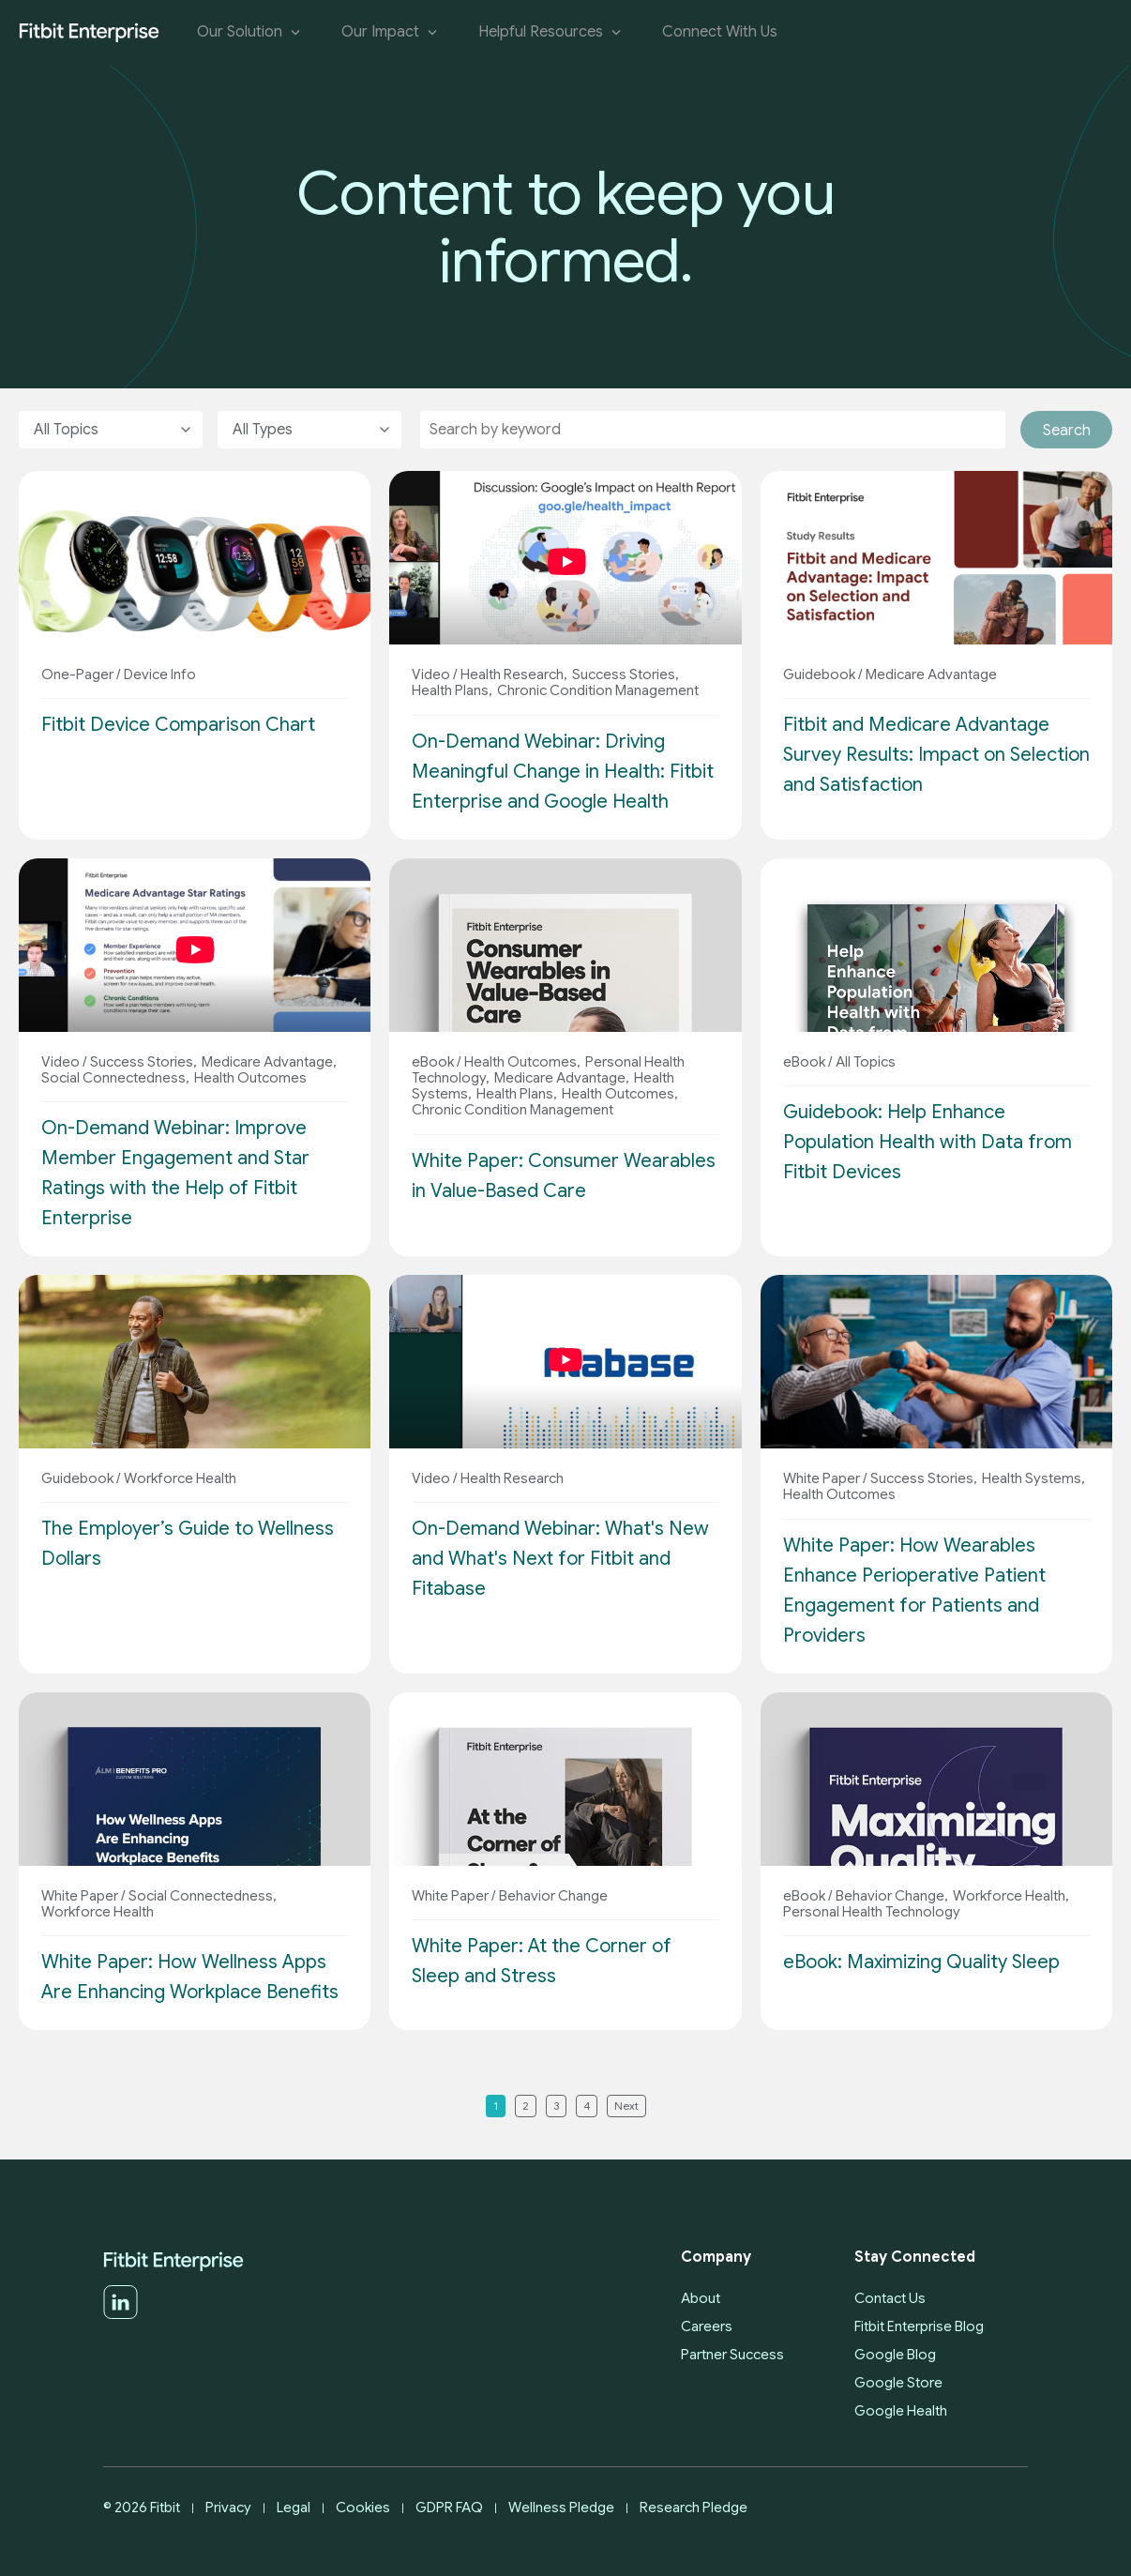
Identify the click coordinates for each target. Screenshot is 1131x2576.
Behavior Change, (890, 1895)
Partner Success (732, 2354)
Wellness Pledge (561, 2507)
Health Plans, (452, 690)
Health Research (511, 1478)
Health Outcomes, (521, 1061)
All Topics (864, 1061)
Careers (706, 2326)
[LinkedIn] (120, 2315)
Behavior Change (552, 1895)
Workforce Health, (1009, 1895)
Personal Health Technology (871, 1911)
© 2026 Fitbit (141, 2507)
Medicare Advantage (930, 674)
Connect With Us (719, 32)
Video (431, 674)
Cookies (363, 2507)
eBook (433, 1061)
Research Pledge (693, 2507)
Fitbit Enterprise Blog (919, 2326)
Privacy (228, 2507)
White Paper (821, 1478)
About (700, 2298)
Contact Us (890, 2298)
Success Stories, (624, 674)
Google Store (898, 2382)
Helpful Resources (551, 32)
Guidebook (819, 674)
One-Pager (77, 674)
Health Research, (512, 674)
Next (626, 2106)
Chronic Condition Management (596, 690)
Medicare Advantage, (268, 1061)
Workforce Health (178, 1478)
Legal (293, 2507)
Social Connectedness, (115, 1077)
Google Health (900, 2410)
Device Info (158, 674)
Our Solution (250, 32)
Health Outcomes (249, 1077)
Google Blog (895, 2354)
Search (1067, 430)
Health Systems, (1032, 1478)
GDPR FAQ (449, 2507)
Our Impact (391, 32)
